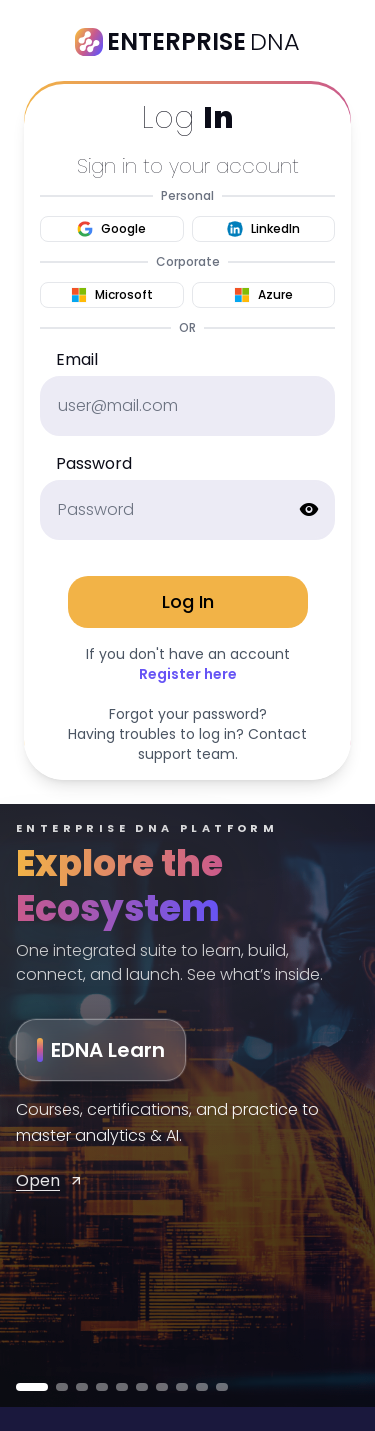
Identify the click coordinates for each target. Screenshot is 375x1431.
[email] (187, 406)
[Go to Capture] (202, 1387)
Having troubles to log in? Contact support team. (187, 744)
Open (50, 1180)
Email (77, 359)
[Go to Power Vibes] (142, 1387)
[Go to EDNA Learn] (32, 1387)
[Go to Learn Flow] (122, 1387)
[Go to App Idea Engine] (182, 1387)
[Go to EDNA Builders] (82, 1387)
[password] (187, 510)
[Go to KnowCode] (102, 1387)
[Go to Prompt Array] (162, 1387)
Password (94, 463)
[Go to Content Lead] (222, 1387)
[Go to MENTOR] (62, 1387)
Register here (188, 674)
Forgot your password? (188, 714)
